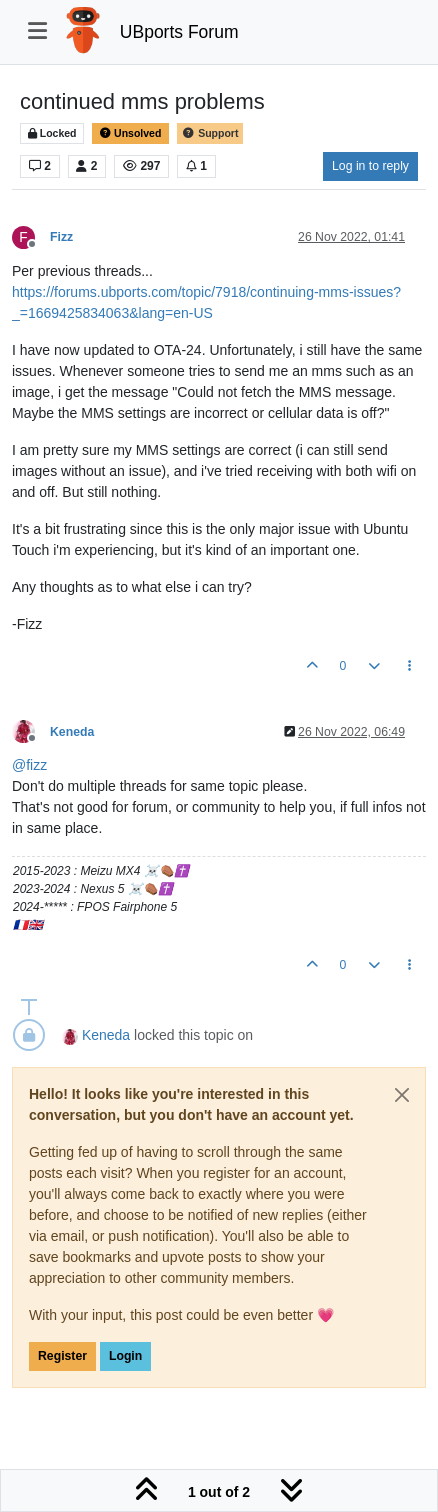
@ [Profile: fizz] (29, 765)
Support (210, 133)
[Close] (402, 1095)
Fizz (61, 237)
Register (62, 1356)
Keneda (72, 732)
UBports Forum (179, 32)
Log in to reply (370, 166)
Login (125, 1356)
